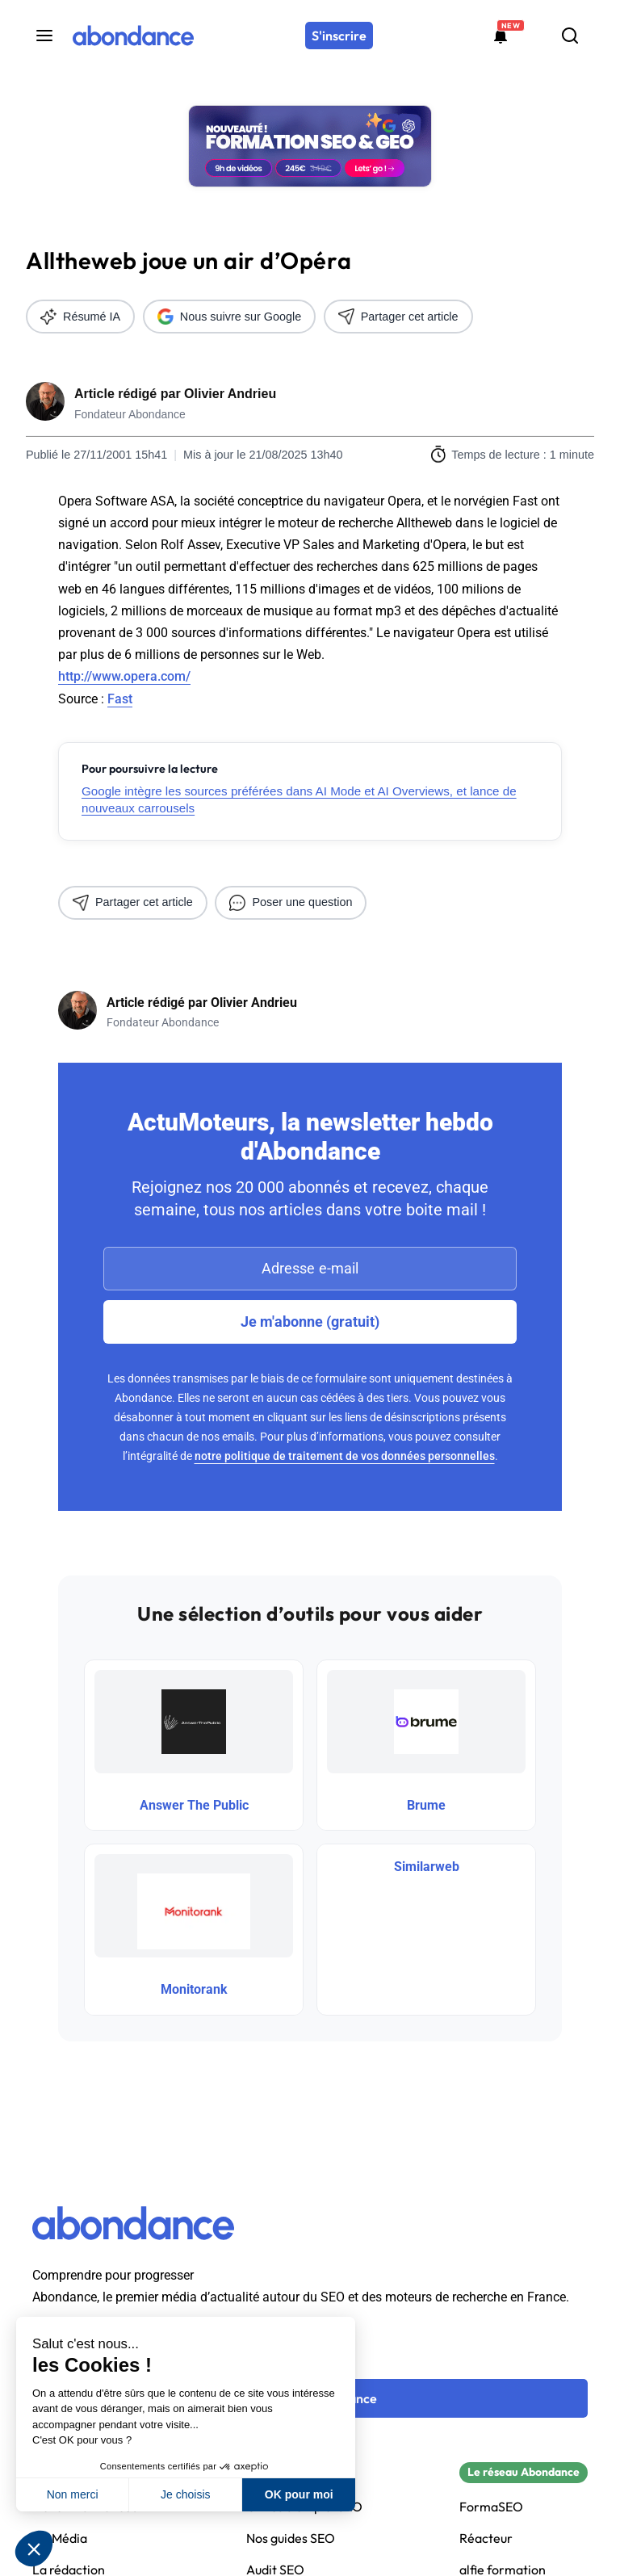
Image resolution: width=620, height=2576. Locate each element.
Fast (119, 699)
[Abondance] (133, 35)
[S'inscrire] (339, 35)
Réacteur (486, 2538)
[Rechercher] (570, 35)
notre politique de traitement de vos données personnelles (345, 1456)
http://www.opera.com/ (124, 676)
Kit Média (59, 2538)
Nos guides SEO (290, 2538)
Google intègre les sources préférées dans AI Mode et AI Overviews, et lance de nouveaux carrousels (299, 799)
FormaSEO (491, 2507)
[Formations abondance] (500, 35)
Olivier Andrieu (230, 394)
